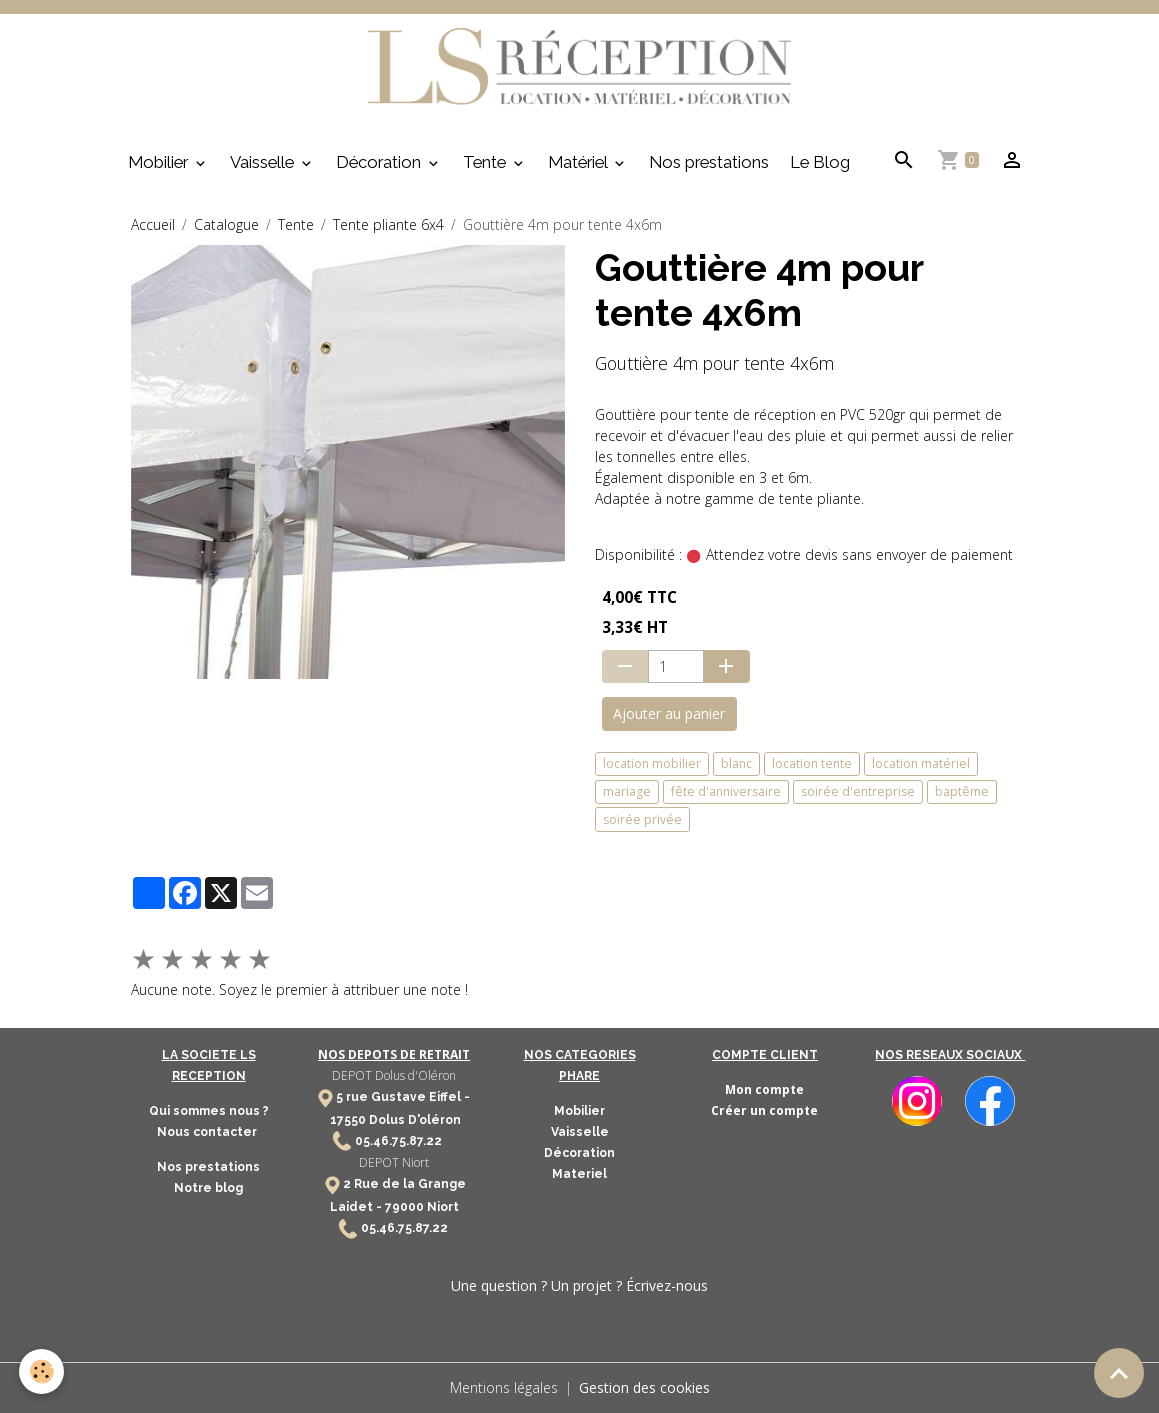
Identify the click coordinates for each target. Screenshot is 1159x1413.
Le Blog (820, 162)
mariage (627, 791)
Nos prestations (709, 162)
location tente (812, 763)
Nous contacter (208, 1132)
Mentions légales (504, 1387)
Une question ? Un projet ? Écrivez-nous (579, 1285)
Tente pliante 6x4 (388, 224)
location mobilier (652, 763)
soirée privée (642, 819)
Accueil (153, 224)
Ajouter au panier (669, 713)
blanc (736, 763)
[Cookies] (42, 1371)
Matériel (579, 162)
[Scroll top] (1119, 1373)
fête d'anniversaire (726, 791)
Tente (486, 162)
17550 (348, 1120)
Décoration (380, 162)
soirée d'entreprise (858, 791)
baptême (962, 791)
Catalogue (226, 224)
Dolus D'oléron (413, 1120)
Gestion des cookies (644, 1387)
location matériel (921, 763)
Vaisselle (264, 162)
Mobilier (160, 162)
